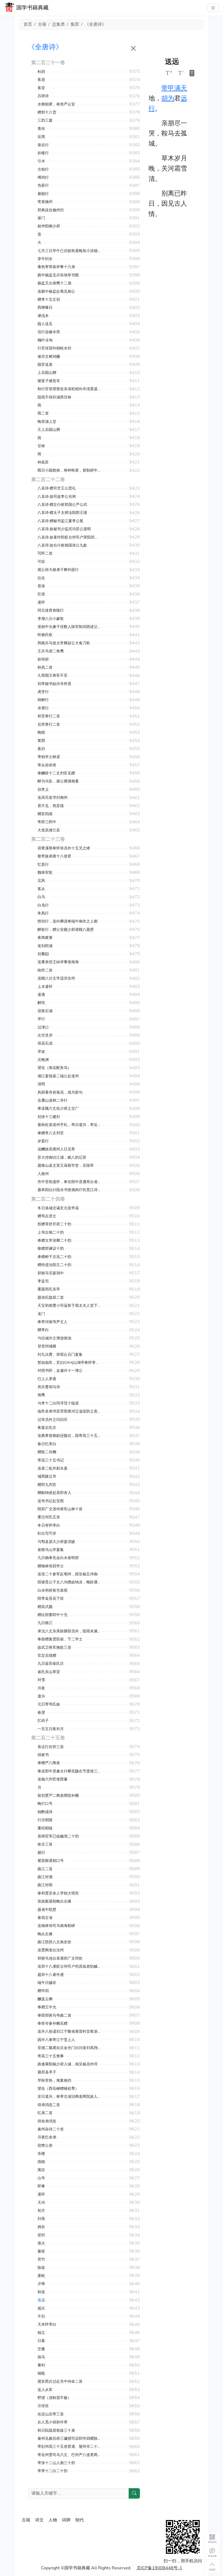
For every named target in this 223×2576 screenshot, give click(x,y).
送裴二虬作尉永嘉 (53, 1468)
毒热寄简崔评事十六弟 (56, 266)
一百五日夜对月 (51, 1728)
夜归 (41, 748)
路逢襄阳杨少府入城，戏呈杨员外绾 (68, 2064)
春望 (41, 1712)
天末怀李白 (47, 2324)
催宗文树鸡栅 (49, 356)
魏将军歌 (45, 872)
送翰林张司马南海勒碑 (56, 1925)
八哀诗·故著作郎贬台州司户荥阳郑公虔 (69, 537)
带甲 (167, 88)
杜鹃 (41, 71)
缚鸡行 (43, 177)
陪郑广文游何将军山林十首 (60, 1509)
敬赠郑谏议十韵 (51, 1248)
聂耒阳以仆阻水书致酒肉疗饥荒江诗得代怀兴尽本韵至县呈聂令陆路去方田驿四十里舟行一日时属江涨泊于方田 (69, 1189)
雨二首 (43, 413)
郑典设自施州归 (51, 210)
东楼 (41, 2153)
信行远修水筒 (49, 331)
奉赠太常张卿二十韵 (54, 1240)
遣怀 (41, 602)
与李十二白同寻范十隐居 (58, 1403)
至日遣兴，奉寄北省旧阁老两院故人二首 (69, 2096)
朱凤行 (43, 913)
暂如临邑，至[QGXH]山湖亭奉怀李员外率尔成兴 (69, 1362)
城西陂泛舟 (47, 1476)
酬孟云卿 (45, 1999)
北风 (41, 880)
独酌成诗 (45, 1811)
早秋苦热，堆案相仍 (54, 2080)
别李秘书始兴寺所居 (54, 683)
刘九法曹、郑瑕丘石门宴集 (60, 1354)
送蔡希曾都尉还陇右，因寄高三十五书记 (69, 1435)
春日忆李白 (47, 1444)
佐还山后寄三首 (51, 2414)
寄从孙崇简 (47, 765)
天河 (41, 2202)
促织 (41, 2235)
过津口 (43, 1027)
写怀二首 (45, 553)
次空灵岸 (45, 1035)
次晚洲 (43, 1059)
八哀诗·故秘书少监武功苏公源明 (64, 529)
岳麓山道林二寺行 (53, 1100)
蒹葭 (41, 2251)
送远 (41, 2300)
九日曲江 (45, 1622)
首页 (28, 24)
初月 (41, 2210)
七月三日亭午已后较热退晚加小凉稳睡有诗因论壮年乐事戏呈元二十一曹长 (69, 250)
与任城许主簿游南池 (54, 1338)
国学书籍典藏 (32, 7)
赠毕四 (43, 1990)
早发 (41, 1051)
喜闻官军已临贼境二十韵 (58, 1836)
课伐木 (43, 315)
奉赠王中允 (47, 2007)
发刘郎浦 (45, 945)
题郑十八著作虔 (51, 1974)
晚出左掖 (45, 1934)
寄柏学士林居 (49, 756)
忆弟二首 (45, 2112)
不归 (41, 2316)
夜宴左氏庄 (47, 1427)
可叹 (41, 561)
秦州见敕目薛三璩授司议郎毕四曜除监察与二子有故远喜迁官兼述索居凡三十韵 (69, 2438)
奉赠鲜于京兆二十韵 (54, 1256)
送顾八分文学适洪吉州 (56, 978)
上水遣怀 (45, 986)
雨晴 (41, 2161)
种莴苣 (43, 462)
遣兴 (41, 1696)
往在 (41, 578)
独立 (41, 2332)
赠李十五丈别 (49, 299)
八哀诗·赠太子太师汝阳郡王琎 (62, 512)
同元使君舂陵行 (51, 610)
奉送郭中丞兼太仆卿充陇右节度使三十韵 (69, 1771)
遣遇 (41, 994)
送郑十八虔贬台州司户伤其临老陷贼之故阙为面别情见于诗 (69, 1966)
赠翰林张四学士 (51, 1566)
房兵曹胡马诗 (49, 1386)
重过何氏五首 (49, 1517)
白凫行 (43, 905)
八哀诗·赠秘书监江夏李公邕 (60, 521)
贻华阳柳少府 (49, 226)
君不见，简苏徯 (51, 805)
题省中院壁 (47, 1909)
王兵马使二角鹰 (51, 651)
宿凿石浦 (45, 1011)
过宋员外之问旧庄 (53, 1419)
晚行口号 (45, 1803)
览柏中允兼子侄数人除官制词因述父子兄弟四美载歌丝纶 (69, 626)
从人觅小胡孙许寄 (53, 2422)
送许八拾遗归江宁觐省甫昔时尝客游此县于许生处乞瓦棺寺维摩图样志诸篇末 (69, 2031)
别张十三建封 (49, 1116)
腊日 (41, 1852)
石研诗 (43, 96)
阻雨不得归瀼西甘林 (54, 397)
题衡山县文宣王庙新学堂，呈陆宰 (66, 1165)
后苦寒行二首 (49, 724)
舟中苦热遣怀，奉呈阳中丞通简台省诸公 (69, 1181)
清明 (41, 1084)
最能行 (43, 193)
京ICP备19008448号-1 (159, 2568)
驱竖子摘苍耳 (49, 380)
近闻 (41, 136)
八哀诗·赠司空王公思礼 (57, 488)
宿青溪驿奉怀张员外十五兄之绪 (64, 848)
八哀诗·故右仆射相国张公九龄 (62, 545)
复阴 (41, 740)
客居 (41, 79)
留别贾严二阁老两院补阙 (58, 1795)
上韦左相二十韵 (51, 1232)
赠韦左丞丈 (47, 1216)
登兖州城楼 (47, 1346)
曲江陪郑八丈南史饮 (54, 1942)
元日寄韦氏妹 (49, 1704)
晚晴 (41, 732)
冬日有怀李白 (49, 1525)
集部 (74, 24)
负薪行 (43, 185)
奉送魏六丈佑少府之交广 (58, 1108)
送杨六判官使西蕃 (53, 1779)
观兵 (41, 2308)
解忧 (41, 1002)
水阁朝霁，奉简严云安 (56, 104)
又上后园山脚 (49, 429)
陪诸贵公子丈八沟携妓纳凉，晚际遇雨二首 (69, 1582)
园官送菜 (45, 364)
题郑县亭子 (47, 2072)
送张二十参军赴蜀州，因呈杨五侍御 (68, 1574)
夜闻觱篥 (45, 937)
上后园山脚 (47, 372)
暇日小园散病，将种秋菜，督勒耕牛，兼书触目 (69, 470)
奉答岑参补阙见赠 (53, 2023)
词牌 (66, 2520)
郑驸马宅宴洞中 (51, 1273)
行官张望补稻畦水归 (54, 348)
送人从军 (45, 2389)
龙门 (41, 1313)
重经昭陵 (45, 1828)
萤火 (41, 2243)
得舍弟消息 (47, 2121)
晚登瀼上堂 (47, 421)
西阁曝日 (45, 307)
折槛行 (43, 153)
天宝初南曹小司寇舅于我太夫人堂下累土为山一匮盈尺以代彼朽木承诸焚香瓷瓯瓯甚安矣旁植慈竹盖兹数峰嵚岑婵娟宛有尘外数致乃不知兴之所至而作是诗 (69, 1305)
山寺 (41, 2177)
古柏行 (43, 169)
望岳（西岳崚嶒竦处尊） (58, 2088)
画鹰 (41, 1395)
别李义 (43, 789)
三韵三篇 (45, 120)
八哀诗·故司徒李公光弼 (57, 496)
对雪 (41, 1679)
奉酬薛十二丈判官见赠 (56, 773)
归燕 (41, 2218)
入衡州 (43, 1173)
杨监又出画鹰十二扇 (54, 283)
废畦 (41, 2275)
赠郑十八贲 (47, 112)
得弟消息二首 (49, 2104)
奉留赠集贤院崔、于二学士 (60, 1639)
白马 (41, 896)
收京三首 (45, 1844)
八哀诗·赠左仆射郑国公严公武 (62, 504)
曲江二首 (45, 1868)
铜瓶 (41, 2373)
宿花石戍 (45, 1043)
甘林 (41, 446)
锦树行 (43, 699)
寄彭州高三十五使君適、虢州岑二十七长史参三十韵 (69, 2446)
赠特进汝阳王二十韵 (54, 1264)
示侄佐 (43, 2405)
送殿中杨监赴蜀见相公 (56, 291)
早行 (41, 1019)
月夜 (41, 1688)
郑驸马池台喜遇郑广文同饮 (60, 1958)
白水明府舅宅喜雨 (53, 1590)
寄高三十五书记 (51, 1460)
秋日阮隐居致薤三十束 (56, 2430)
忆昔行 (43, 864)
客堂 (41, 88)
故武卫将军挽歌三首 (54, 1647)
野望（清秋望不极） (54, 2397)
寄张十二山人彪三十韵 (56, 2462)
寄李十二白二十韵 (53, 2470)
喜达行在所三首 (51, 1746)
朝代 (79, 2520)
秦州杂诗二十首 (51, 2129)
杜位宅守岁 (47, 1533)
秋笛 (41, 2292)
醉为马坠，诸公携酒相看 (58, 781)
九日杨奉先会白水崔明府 (58, 1557)
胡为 (167, 98)
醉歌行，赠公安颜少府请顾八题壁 (66, 929)
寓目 (41, 2169)
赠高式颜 (45, 1606)
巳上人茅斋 (47, 1378)
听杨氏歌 (45, 634)
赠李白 (43, 1329)
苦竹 (41, 2259)
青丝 (41, 128)
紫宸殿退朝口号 (51, 1860)
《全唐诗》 (95, 24)
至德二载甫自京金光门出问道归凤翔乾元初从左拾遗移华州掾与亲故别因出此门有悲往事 (69, 2047)
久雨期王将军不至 (53, 675)
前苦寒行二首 (49, 716)
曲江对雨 (45, 1885)
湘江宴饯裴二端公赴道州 (58, 1076)
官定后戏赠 (47, 1655)
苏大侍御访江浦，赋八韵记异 (62, 1157)
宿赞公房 (45, 2145)
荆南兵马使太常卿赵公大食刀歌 (64, 643)
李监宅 (43, 1281)
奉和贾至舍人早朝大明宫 (58, 1893)
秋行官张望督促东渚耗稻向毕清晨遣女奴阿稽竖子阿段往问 (69, 388)
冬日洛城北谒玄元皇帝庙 (58, 1208)
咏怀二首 (45, 970)
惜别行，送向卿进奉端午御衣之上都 (68, 921)
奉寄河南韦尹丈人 (53, 1321)
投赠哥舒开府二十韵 (54, 1224)
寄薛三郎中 (47, 821)
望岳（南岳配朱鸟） (54, 1067)
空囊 (41, 2349)
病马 (41, 2357)
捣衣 (41, 2226)
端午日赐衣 (47, 1982)
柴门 (41, 218)
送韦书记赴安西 (51, 1501)
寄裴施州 (45, 201)
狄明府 (43, 659)
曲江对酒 (45, 1877)
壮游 (41, 594)
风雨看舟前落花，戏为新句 (60, 1092)
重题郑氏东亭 (49, 1289)
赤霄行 (43, 708)
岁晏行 (43, 1141)
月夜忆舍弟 (47, 2137)
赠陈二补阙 (47, 1452)
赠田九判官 (47, 1484)
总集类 (58, 24)
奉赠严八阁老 (49, 1762)
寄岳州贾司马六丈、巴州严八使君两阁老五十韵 (69, 2454)
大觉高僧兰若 (49, 830)
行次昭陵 (45, 1819)
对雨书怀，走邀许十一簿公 (60, 1370)
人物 (53, 2520)
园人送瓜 (45, 323)
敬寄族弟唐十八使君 (54, 856)
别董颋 (43, 953)
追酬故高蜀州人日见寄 (56, 1149)
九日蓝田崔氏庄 (51, 1663)
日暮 (41, 2340)
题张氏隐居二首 (51, 1297)
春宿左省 (45, 1917)
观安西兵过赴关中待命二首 (60, 2381)
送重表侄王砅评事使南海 (58, 962)
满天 (180, 88)
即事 (41, 2186)
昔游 (41, 586)
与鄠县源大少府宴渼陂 (56, 1541)
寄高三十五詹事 (51, 2056)
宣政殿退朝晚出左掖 (54, 1901)
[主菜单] (213, 8)
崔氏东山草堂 (49, 1671)
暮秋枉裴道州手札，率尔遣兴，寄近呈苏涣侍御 (69, 1124)
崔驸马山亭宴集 (51, 1549)
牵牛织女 (45, 258)
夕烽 (41, 2283)
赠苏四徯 (45, 813)
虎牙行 (43, 691)
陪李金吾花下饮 (51, 1598)
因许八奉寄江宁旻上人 (56, 2039)
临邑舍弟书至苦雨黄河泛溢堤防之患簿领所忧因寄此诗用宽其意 (69, 1411)
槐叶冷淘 (45, 340)
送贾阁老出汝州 (51, 1950)
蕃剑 (41, 2365)
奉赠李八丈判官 (51, 1133)
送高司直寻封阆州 (53, 797)
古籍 (42, 24)
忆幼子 (43, 1720)
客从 (41, 888)
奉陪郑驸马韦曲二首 (54, 2015)
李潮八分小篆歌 (51, 618)
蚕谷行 (43, 145)
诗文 (39, 2520)
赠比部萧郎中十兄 (53, 1614)
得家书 (43, 1754)
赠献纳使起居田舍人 (54, 1492)
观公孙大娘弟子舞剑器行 (58, 569)
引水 (41, 161)
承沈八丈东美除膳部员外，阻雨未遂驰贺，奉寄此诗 (69, 1631)
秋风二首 (45, 667)
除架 (41, 2267)
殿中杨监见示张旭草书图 (58, 275)
